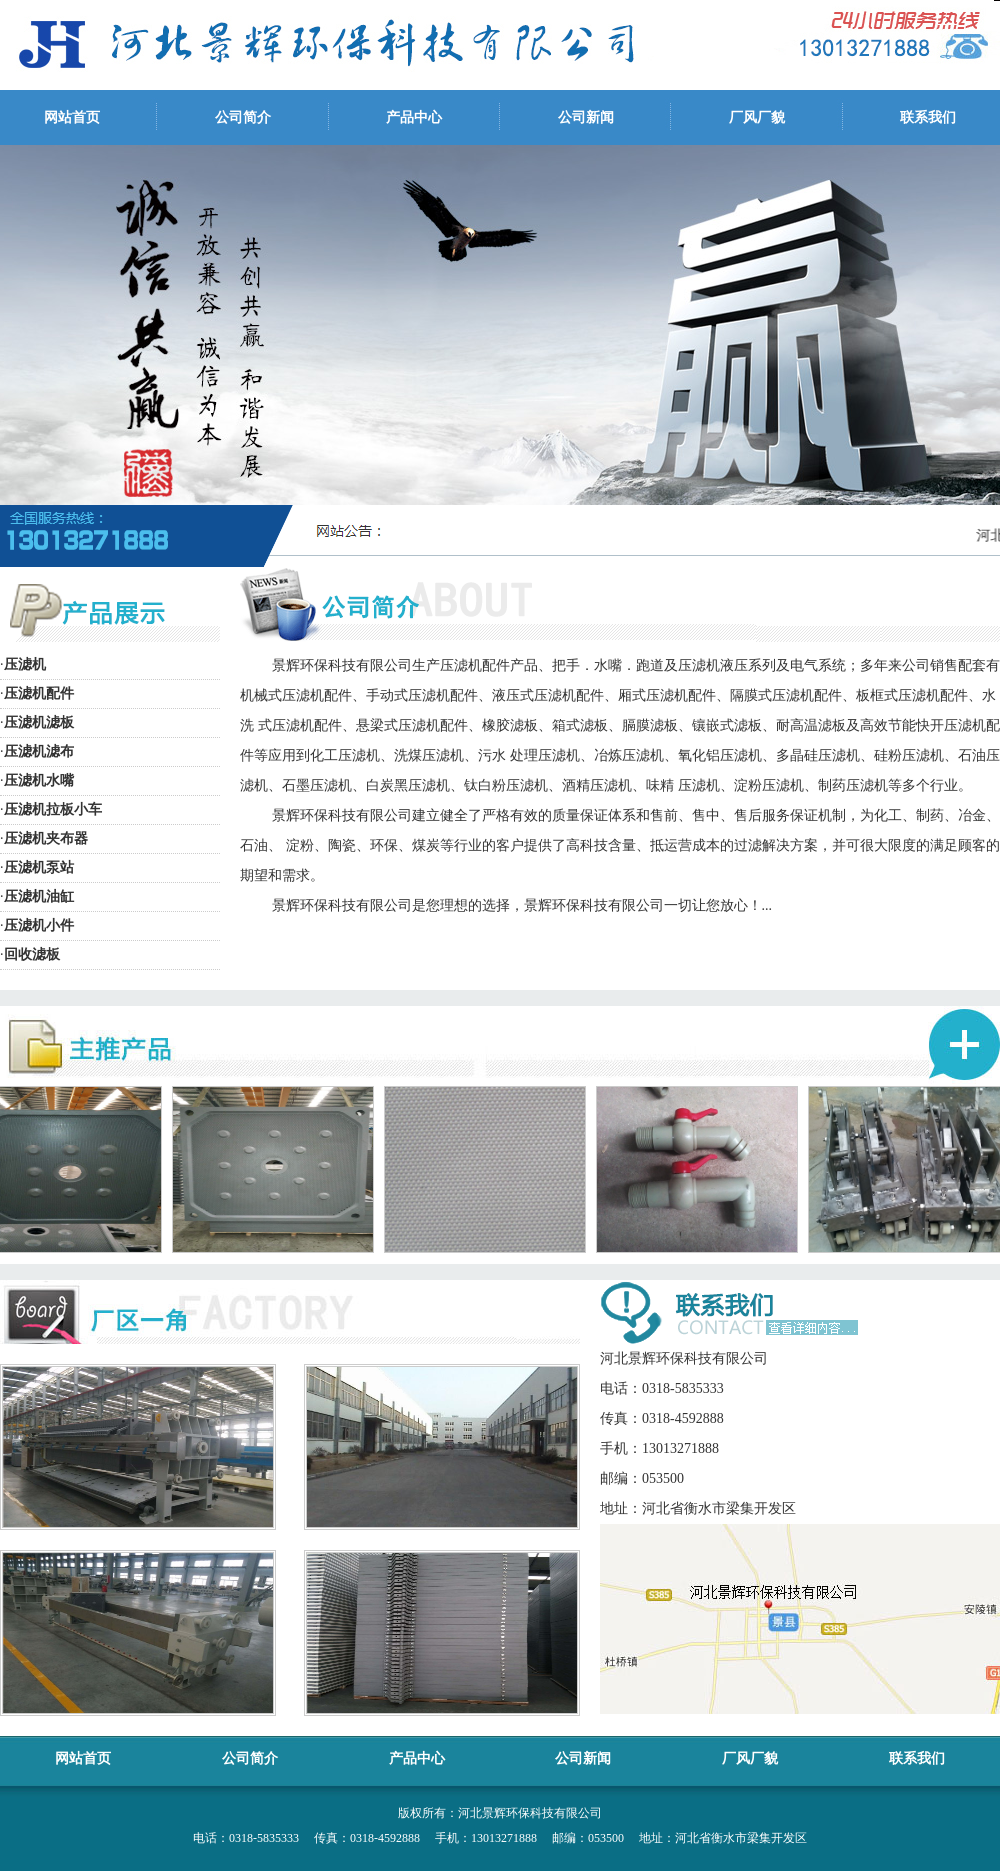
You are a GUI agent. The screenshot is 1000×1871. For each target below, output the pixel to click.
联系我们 (928, 117)
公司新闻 (586, 117)
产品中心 (414, 117)
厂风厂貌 (757, 117)
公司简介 (243, 117)
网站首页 (72, 117)
